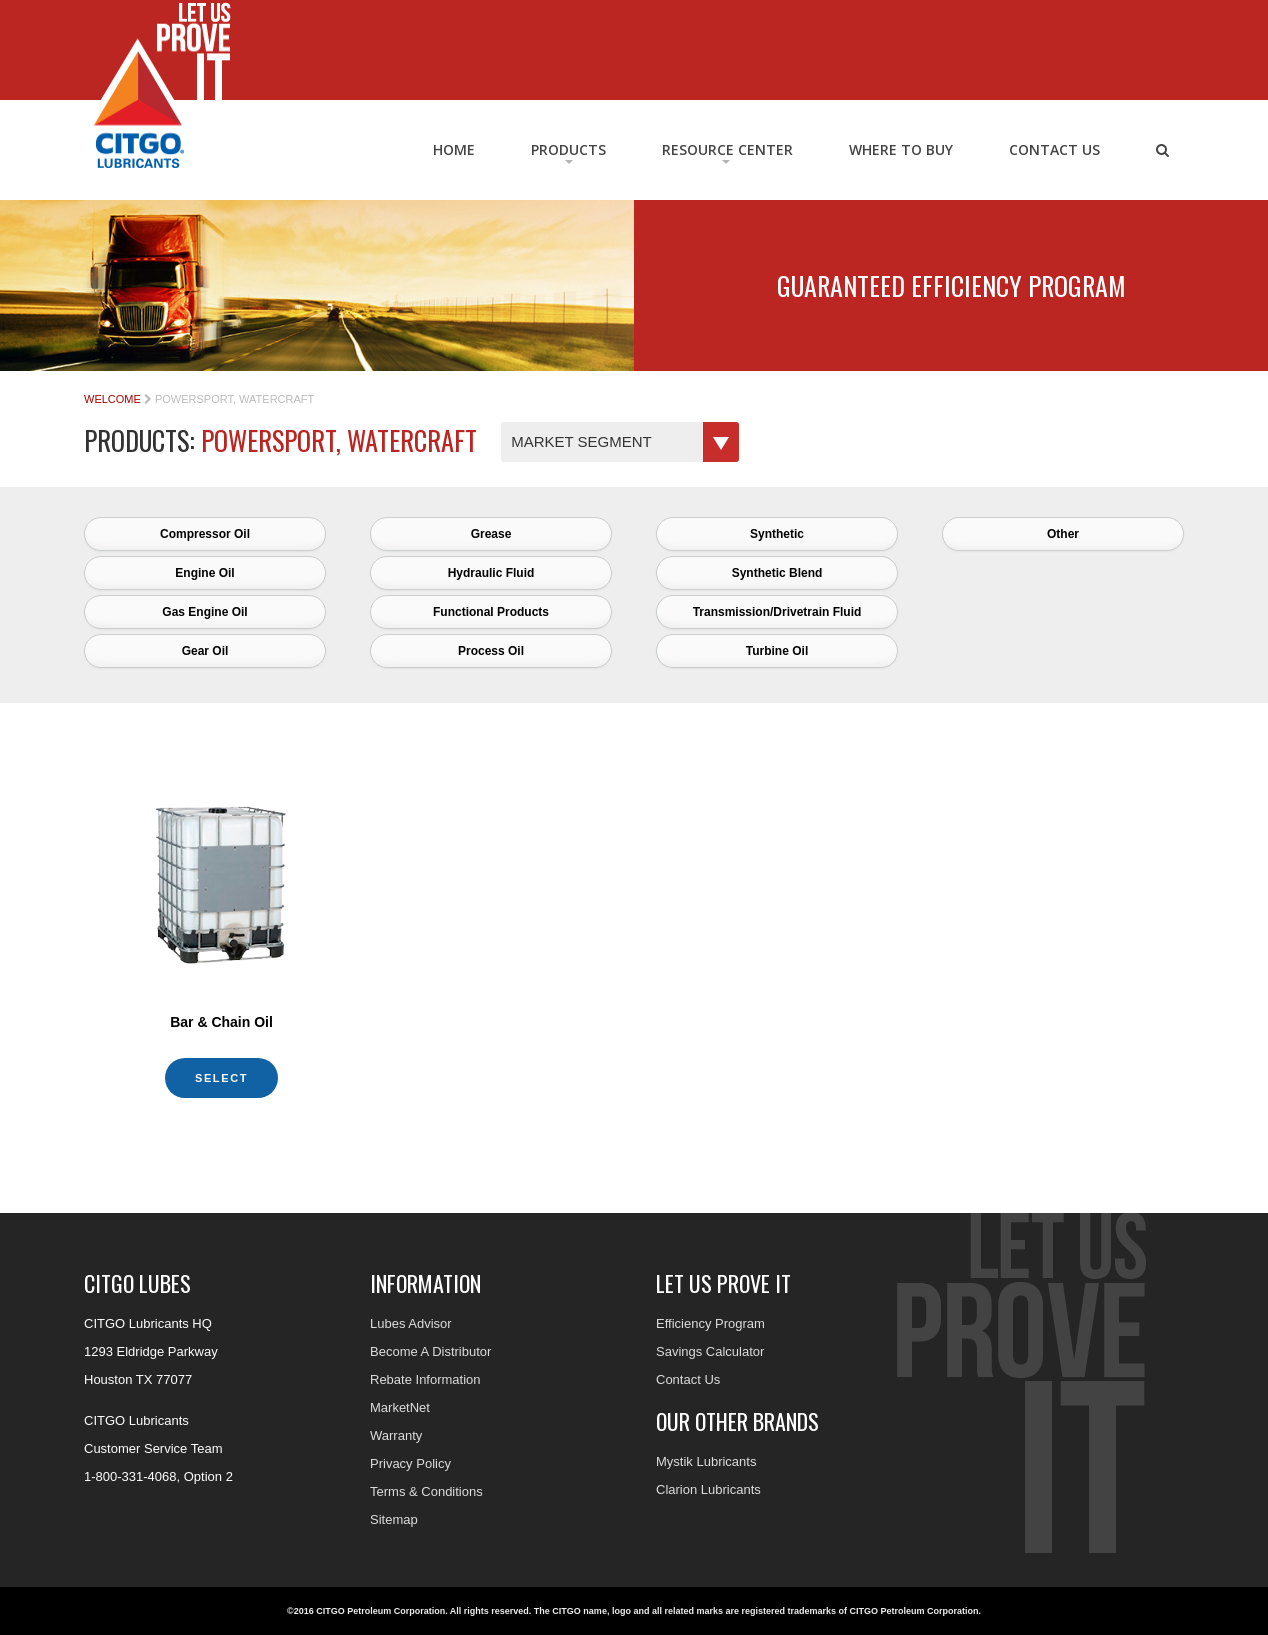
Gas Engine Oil (204, 612)
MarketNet (400, 1407)
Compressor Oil (205, 534)
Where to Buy (901, 149)
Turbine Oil (777, 651)
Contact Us (1054, 149)
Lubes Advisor (411, 1323)
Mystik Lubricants (706, 1461)
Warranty (396, 1435)
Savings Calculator (710, 1351)
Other (1063, 534)
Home (454, 149)
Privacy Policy (410, 1463)
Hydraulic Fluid (491, 573)
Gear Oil (205, 651)
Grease (491, 534)
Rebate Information (425, 1379)
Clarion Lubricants (708, 1489)
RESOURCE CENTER (727, 149)
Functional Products (491, 612)
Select (221, 1078)
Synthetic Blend (777, 573)
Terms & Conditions (426, 1491)
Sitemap (394, 1519)
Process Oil (491, 651)
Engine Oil (204, 573)
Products (568, 149)
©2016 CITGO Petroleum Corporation (366, 1611)
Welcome (112, 399)
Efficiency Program (710, 1323)
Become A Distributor (430, 1351)
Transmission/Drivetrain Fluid (777, 612)
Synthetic (777, 534)
